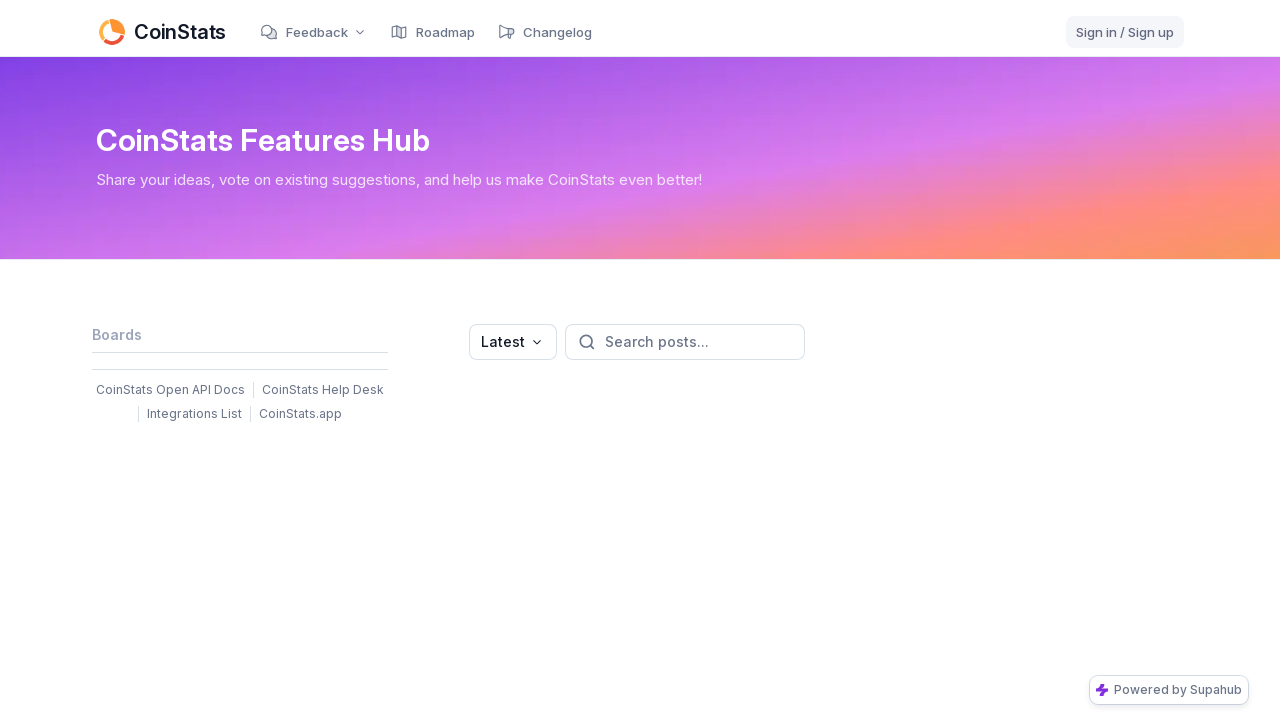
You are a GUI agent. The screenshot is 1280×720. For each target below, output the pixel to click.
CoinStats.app (300, 413)
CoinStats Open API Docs (170, 389)
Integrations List (194, 413)
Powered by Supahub (1169, 689)
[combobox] (513, 342)
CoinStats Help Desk (323, 389)
